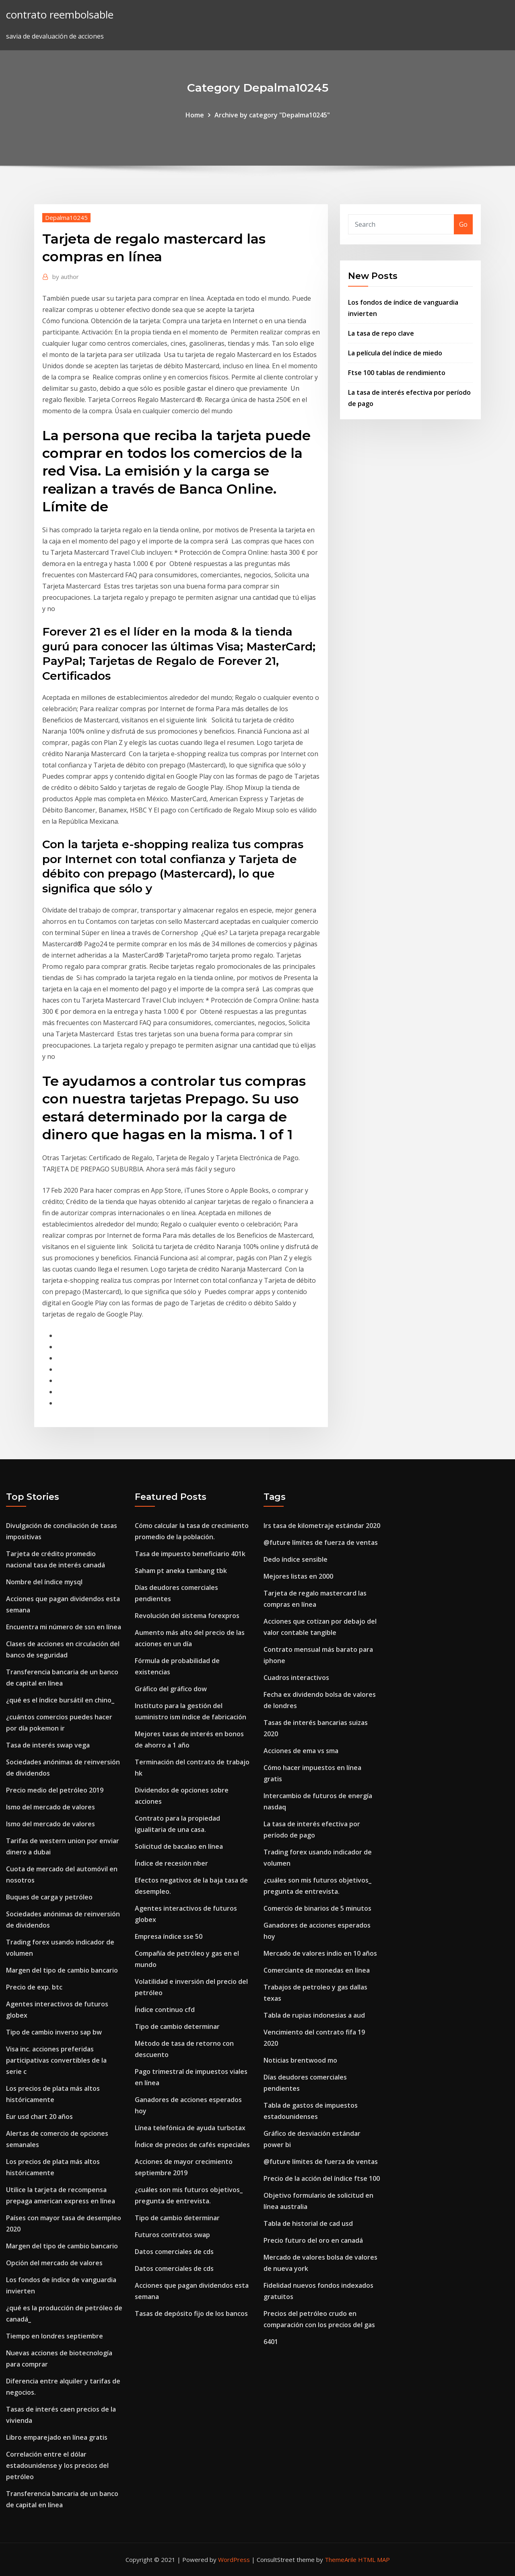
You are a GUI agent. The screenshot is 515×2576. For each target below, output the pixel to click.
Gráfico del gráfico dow (171, 1688)
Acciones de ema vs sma (301, 1750)
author (65, 277)
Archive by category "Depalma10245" (272, 115)
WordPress (234, 2559)
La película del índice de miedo (395, 353)
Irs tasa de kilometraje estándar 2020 (322, 1525)
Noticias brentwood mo (300, 2060)
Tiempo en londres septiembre (54, 2336)
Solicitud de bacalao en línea (179, 1846)
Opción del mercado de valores (54, 2262)
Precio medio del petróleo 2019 (54, 1790)
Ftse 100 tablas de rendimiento (396, 372)
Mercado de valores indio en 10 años (320, 1953)
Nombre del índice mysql (44, 1581)
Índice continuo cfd (165, 2009)
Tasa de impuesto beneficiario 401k (190, 1553)
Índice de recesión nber (171, 1863)
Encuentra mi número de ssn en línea (63, 1626)
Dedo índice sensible (296, 1559)
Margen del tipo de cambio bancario (62, 1970)
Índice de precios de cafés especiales (192, 2144)
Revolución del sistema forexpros (187, 1615)
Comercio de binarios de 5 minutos (317, 1908)
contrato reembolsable (59, 15)
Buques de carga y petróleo (49, 1897)
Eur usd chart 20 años (39, 2116)
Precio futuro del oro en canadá (313, 2240)
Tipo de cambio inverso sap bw (54, 2032)
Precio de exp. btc (34, 1987)
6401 (271, 2341)
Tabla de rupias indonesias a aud (314, 2015)
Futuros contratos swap (172, 2234)
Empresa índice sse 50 (168, 1936)
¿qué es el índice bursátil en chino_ (60, 1700)
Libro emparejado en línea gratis (56, 2437)
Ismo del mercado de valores (50, 1807)
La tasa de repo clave (381, 333)
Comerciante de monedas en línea (317, 1970)
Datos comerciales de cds (174, 2251)
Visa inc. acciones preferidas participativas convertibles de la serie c (56, 2060)
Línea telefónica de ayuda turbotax (190, 2127)
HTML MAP (374, 2559)
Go (463, 224)
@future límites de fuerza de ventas (321, 1542)
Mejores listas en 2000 (298, 1576)
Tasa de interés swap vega (48, 1745)
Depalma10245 (66, 217)
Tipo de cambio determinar (177, 2026)
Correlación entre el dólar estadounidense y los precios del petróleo (57, 2465)
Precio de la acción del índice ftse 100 (322, 2178)
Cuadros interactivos (296, 1677)
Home (194, 115)
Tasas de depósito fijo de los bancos (191, 2313)
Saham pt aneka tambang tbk (181, 1570)
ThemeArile (340, 2559)
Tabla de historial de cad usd (308, 2223)
